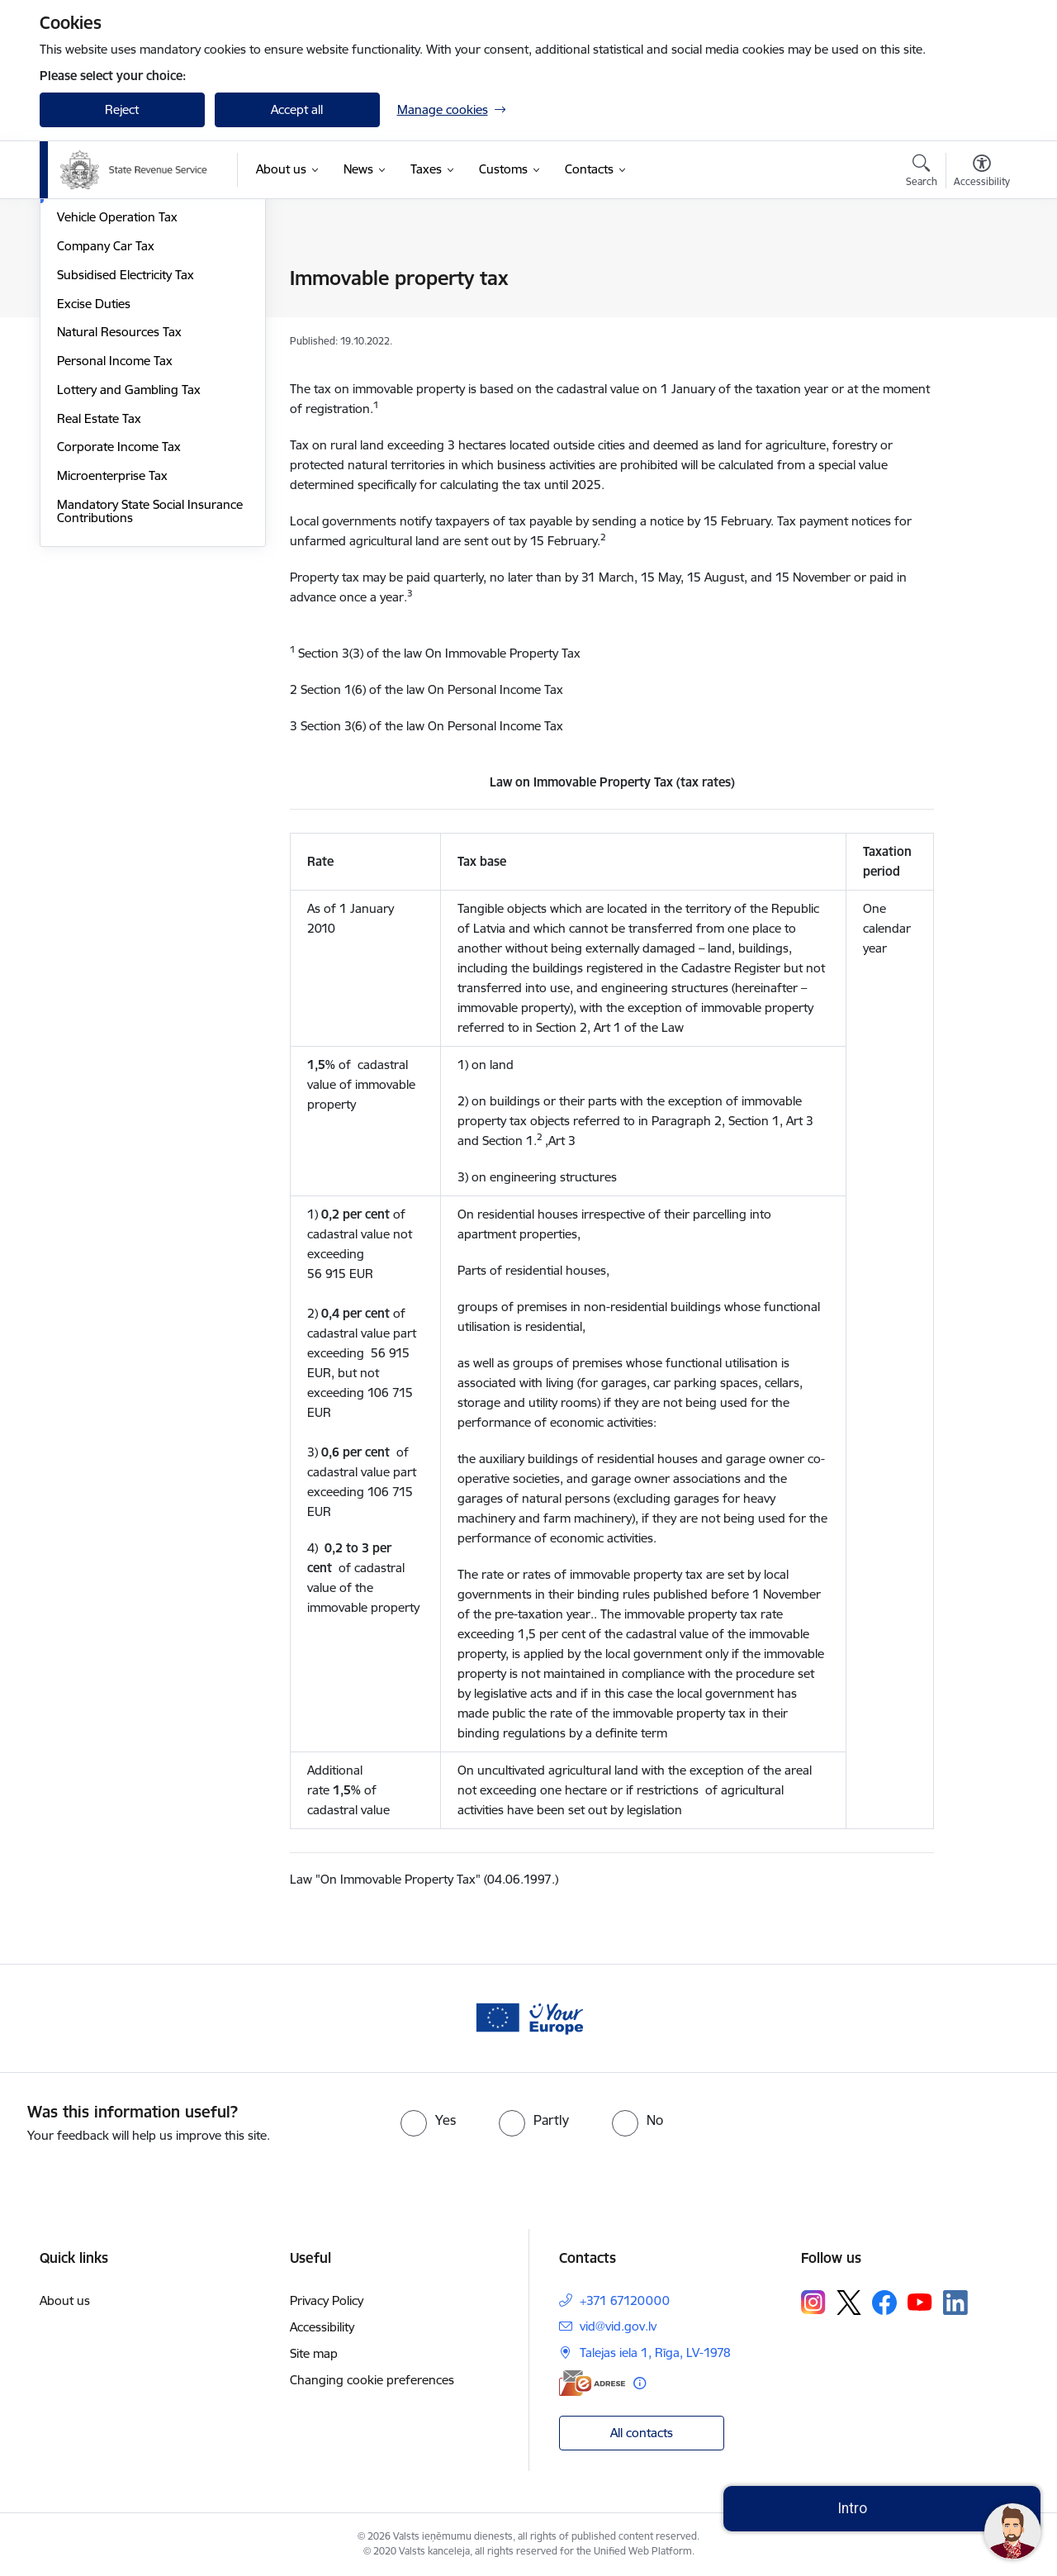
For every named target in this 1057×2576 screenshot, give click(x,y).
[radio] (428, 2120)
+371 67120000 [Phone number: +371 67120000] (625, 2300)
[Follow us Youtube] (920, 2302)
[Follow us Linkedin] (955, 2302)
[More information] (639, 2383)
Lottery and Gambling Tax (129, 566)
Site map (314, 2353)
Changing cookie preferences (372, 2380)
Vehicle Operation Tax (117, 394)
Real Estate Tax (99, 595)
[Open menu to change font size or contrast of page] (982, 172)
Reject (122, 109)
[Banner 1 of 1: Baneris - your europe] (528, 2017)
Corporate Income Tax (119, 623)
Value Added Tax (103, 279)
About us (65, 2300)
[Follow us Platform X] (849, 2302)
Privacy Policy (326, 2300)
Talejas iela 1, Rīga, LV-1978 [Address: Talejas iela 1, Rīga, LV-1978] (655, 2352)
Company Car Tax (105, 422)
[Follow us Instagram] (813, 2302)
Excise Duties (93, 480)
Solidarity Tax (93, 308)
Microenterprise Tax (112, 652)
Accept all (297, 109)
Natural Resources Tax (119, 508)
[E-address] (592, 2383)
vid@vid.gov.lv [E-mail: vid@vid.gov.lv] (618, 2326)
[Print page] (977, 271)
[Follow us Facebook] (884, 2302)
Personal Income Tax (115, 537)
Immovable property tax (124, 365)
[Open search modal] (922, 172)
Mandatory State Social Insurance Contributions (150, 687)
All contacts (641, 2433)
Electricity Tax (94, 337)
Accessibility (322, 2327)
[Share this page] (977, 312)
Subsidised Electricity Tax (125, 451)
